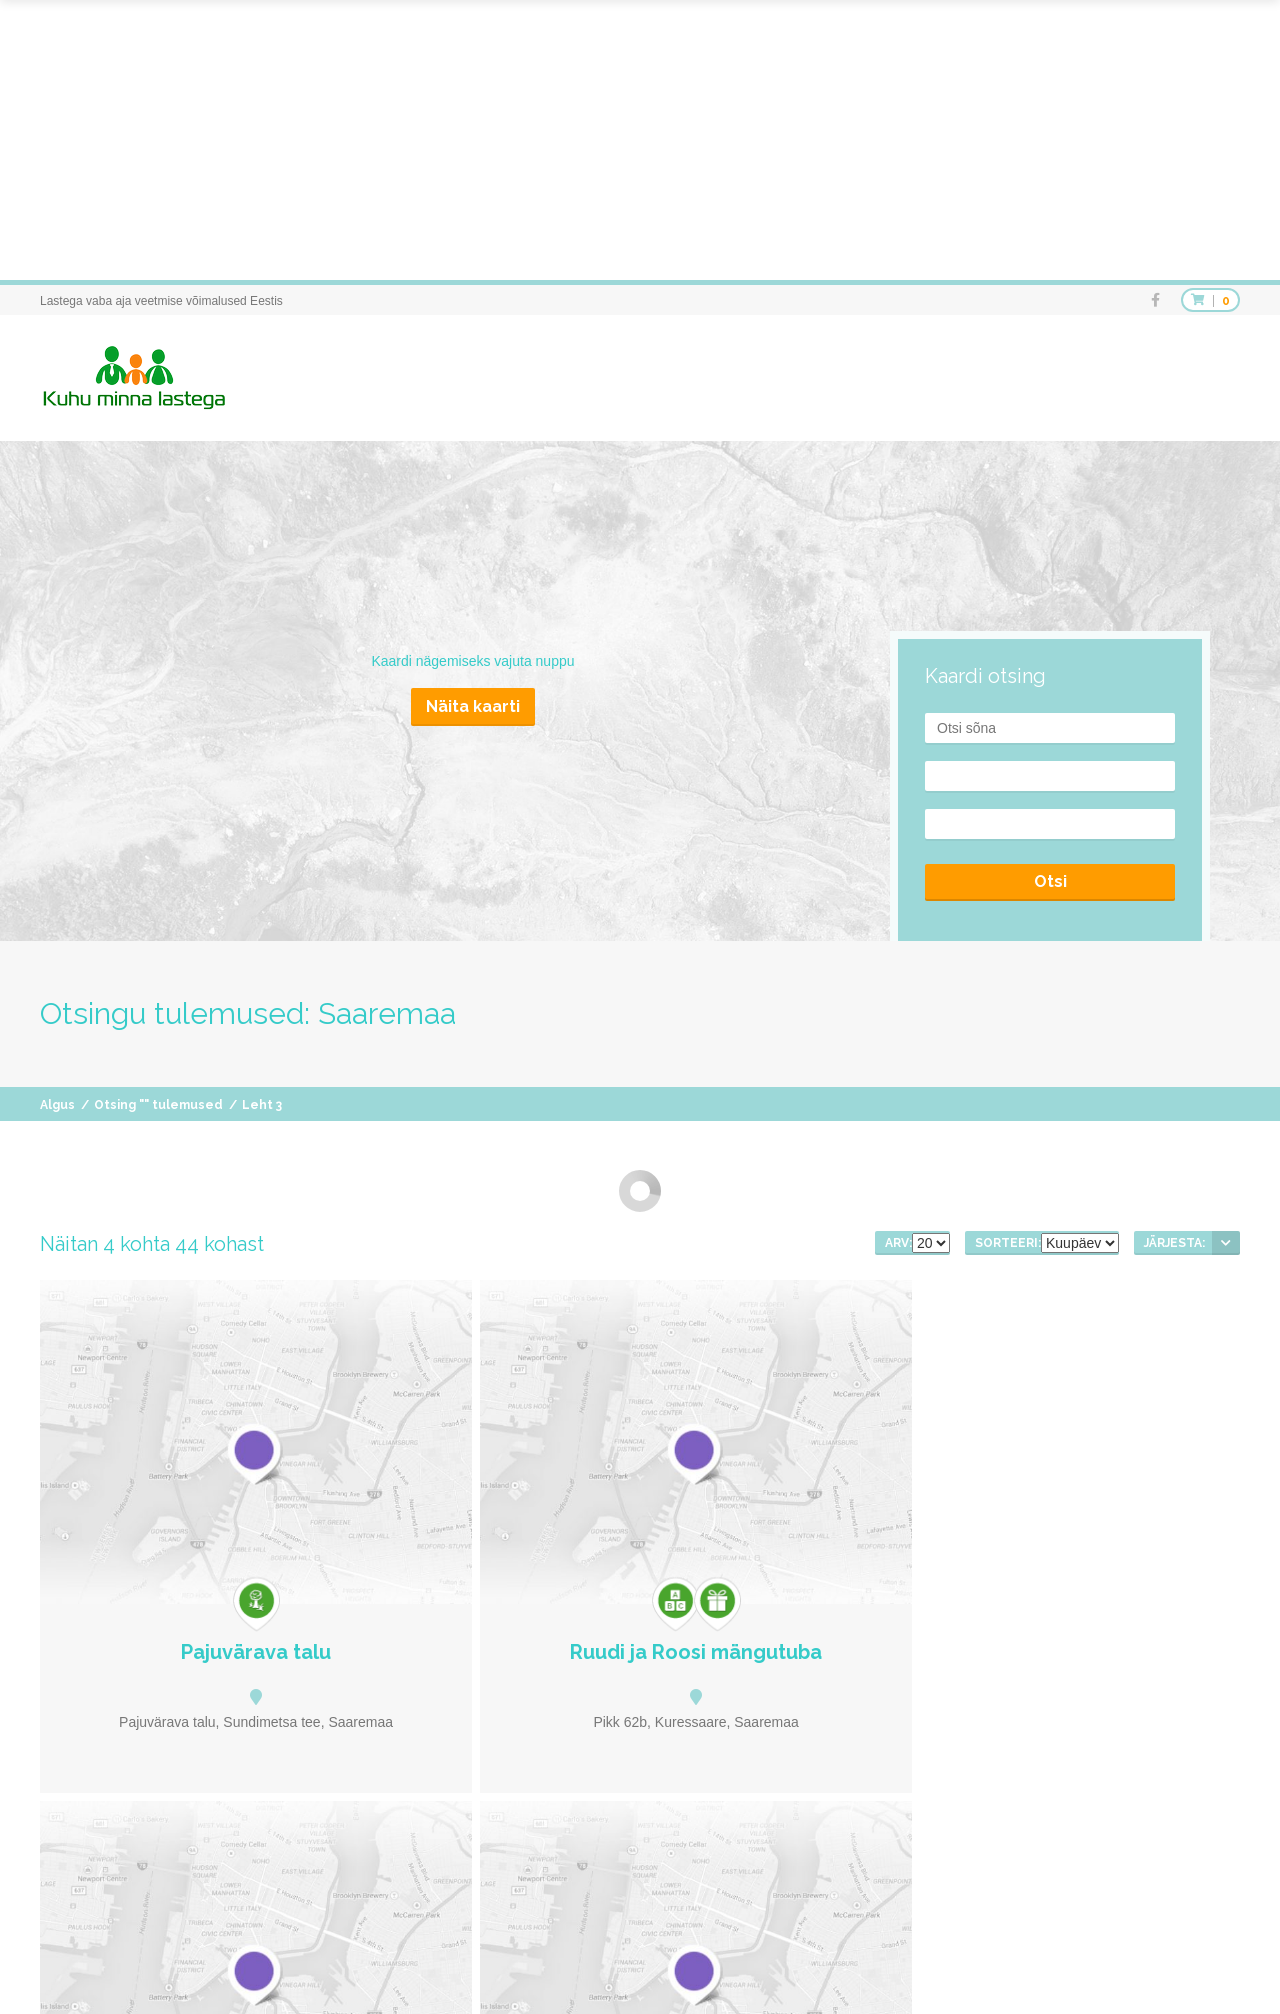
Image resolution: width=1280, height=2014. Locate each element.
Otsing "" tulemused (158, 1105)
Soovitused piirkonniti (997, 1964)
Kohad (731, 1964)
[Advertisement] (600, 140)
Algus (57, 1105)
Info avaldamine (1197, 1964)
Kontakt (1219, 1984)
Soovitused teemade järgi (844, 1964)
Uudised (1105, 1964)
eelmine (571, 1747)
